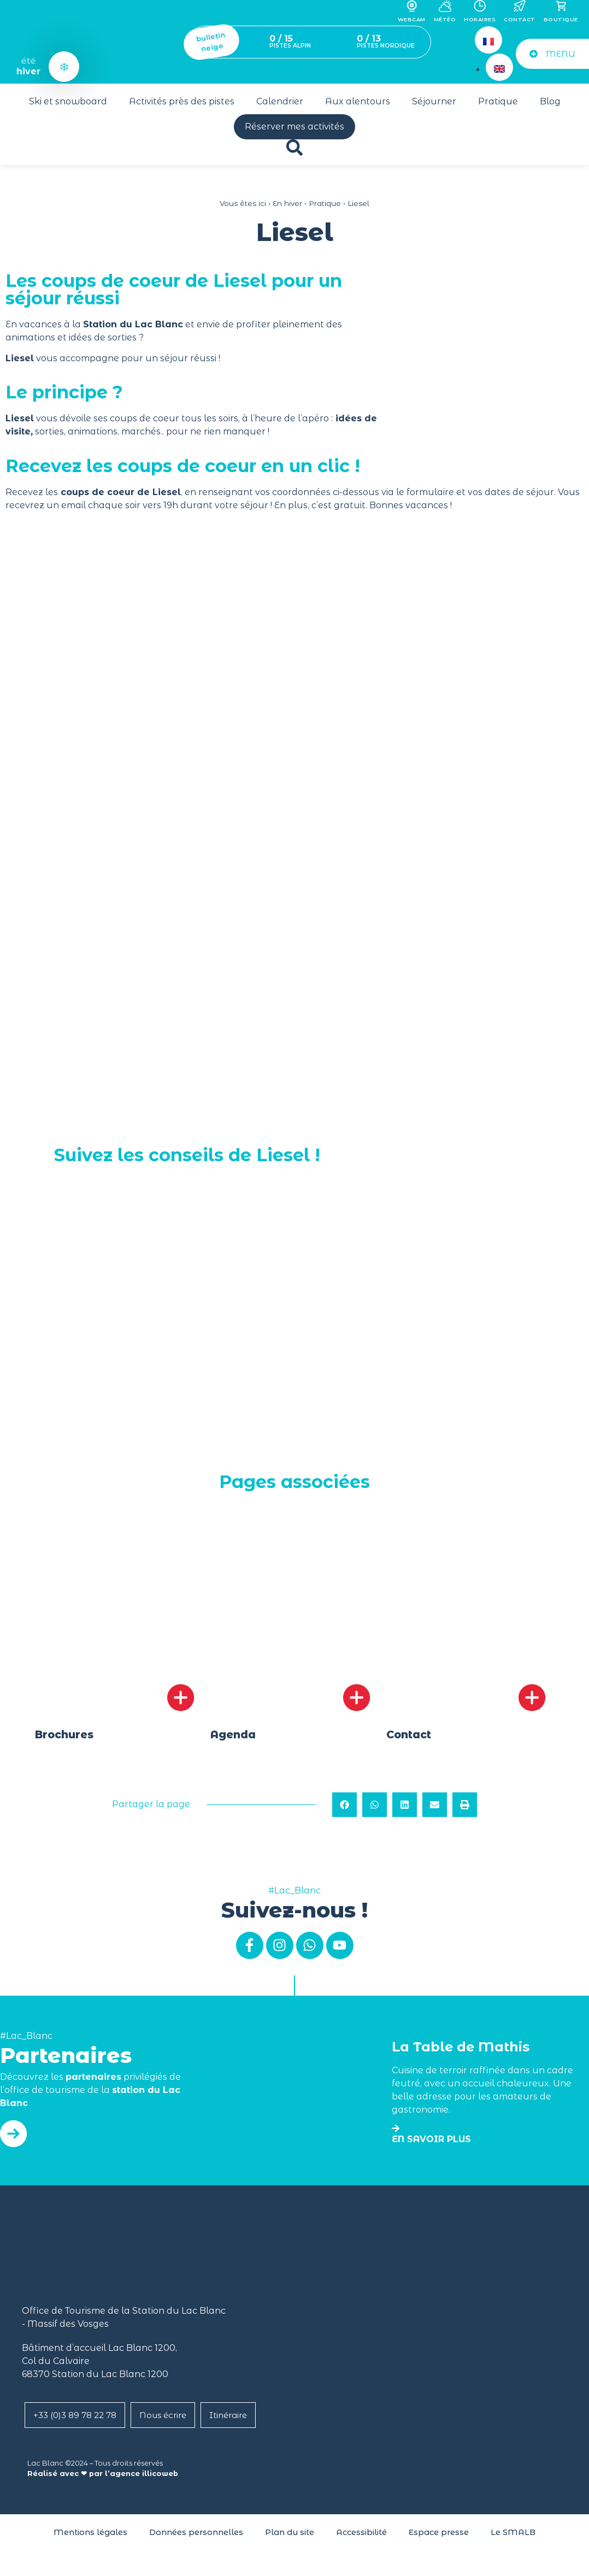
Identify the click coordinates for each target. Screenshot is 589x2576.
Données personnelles (196, 2536)
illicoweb (160, 2477)
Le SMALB (513, 2536)
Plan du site (289, 2536)
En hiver (287, 203)
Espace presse (439, 2536)
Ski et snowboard (68, 101)
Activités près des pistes (181, 101)
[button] (344, 1808)
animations (92, 431)
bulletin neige (211, 42)
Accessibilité (361, 2536)
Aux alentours (357, 101)
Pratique (498, 101)
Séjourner (434, 101)
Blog (550, 101)
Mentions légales (90, 2536)
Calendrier (279, 101)
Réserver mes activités (294, 126)
